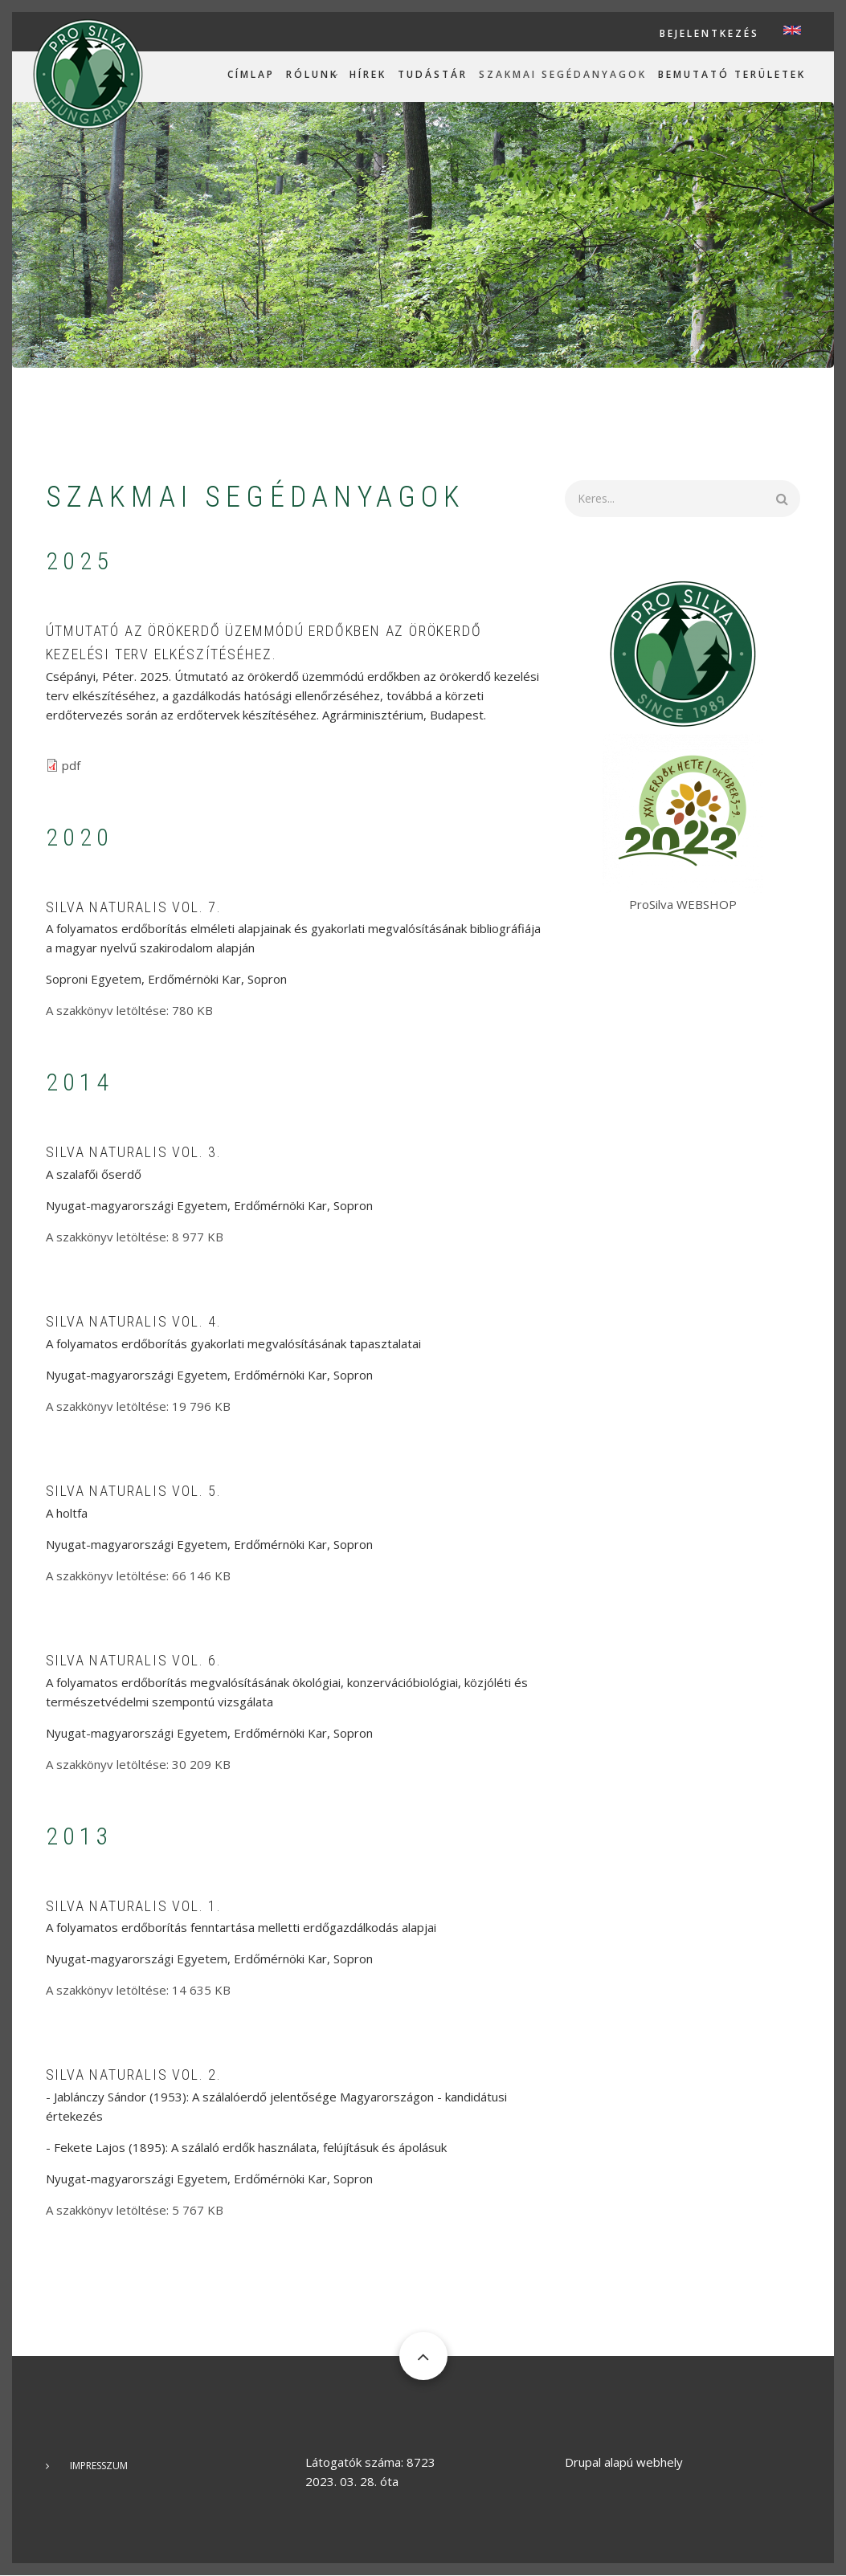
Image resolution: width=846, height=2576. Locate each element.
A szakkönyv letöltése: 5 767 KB (134, 2210)
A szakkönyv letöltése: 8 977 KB (134, 1237)
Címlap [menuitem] (251, 74)
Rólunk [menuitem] (312, 74)
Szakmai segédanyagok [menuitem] (563, 74)
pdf (71, 765)
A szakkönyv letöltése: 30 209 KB (138, 1764)
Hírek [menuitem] (367, 74)
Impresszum (99, 2465)
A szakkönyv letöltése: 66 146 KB (138, 1575)
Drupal (583, 2462)
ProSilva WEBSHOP (683, 904)
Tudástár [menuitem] (433, 74)
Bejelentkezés (709, 33)
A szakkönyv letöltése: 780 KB (129, 1010)
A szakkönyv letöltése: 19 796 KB (138, 1406)
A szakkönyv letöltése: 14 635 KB (138, 1990)
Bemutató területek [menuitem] (732, 74)
